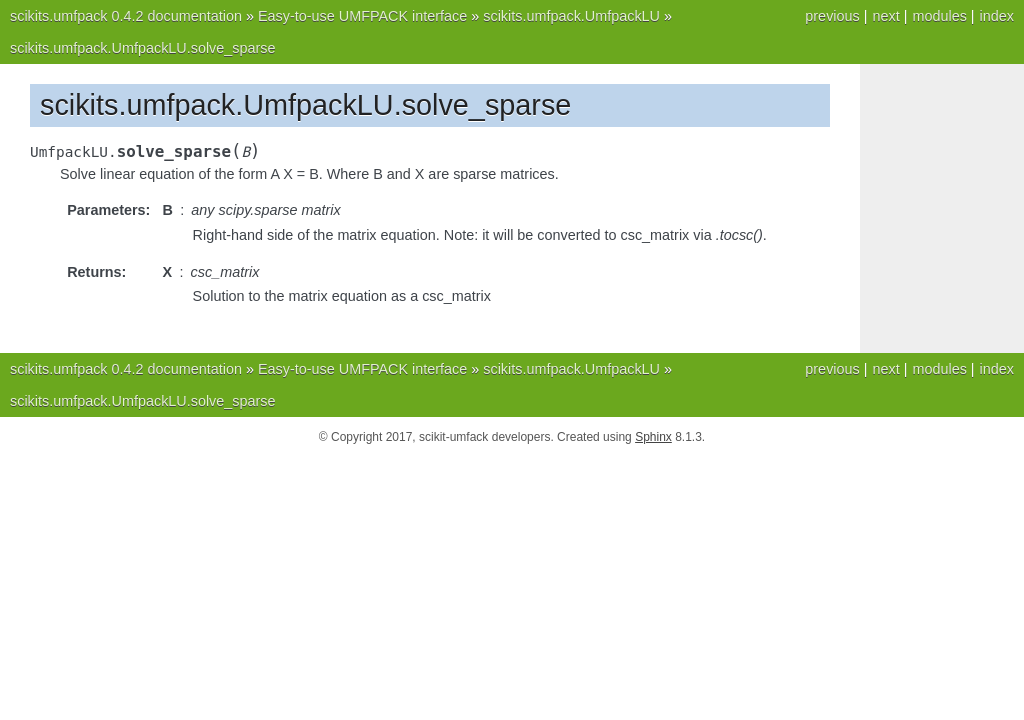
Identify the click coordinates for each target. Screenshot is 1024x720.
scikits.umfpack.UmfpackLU (571, 16)
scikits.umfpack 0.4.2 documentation (126, 16)
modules (939, 16)
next (885, 16)
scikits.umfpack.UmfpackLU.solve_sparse (143, 48)
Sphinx (653, 437)
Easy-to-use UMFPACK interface (362, 16)
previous (832, 16)
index (997, 16)
